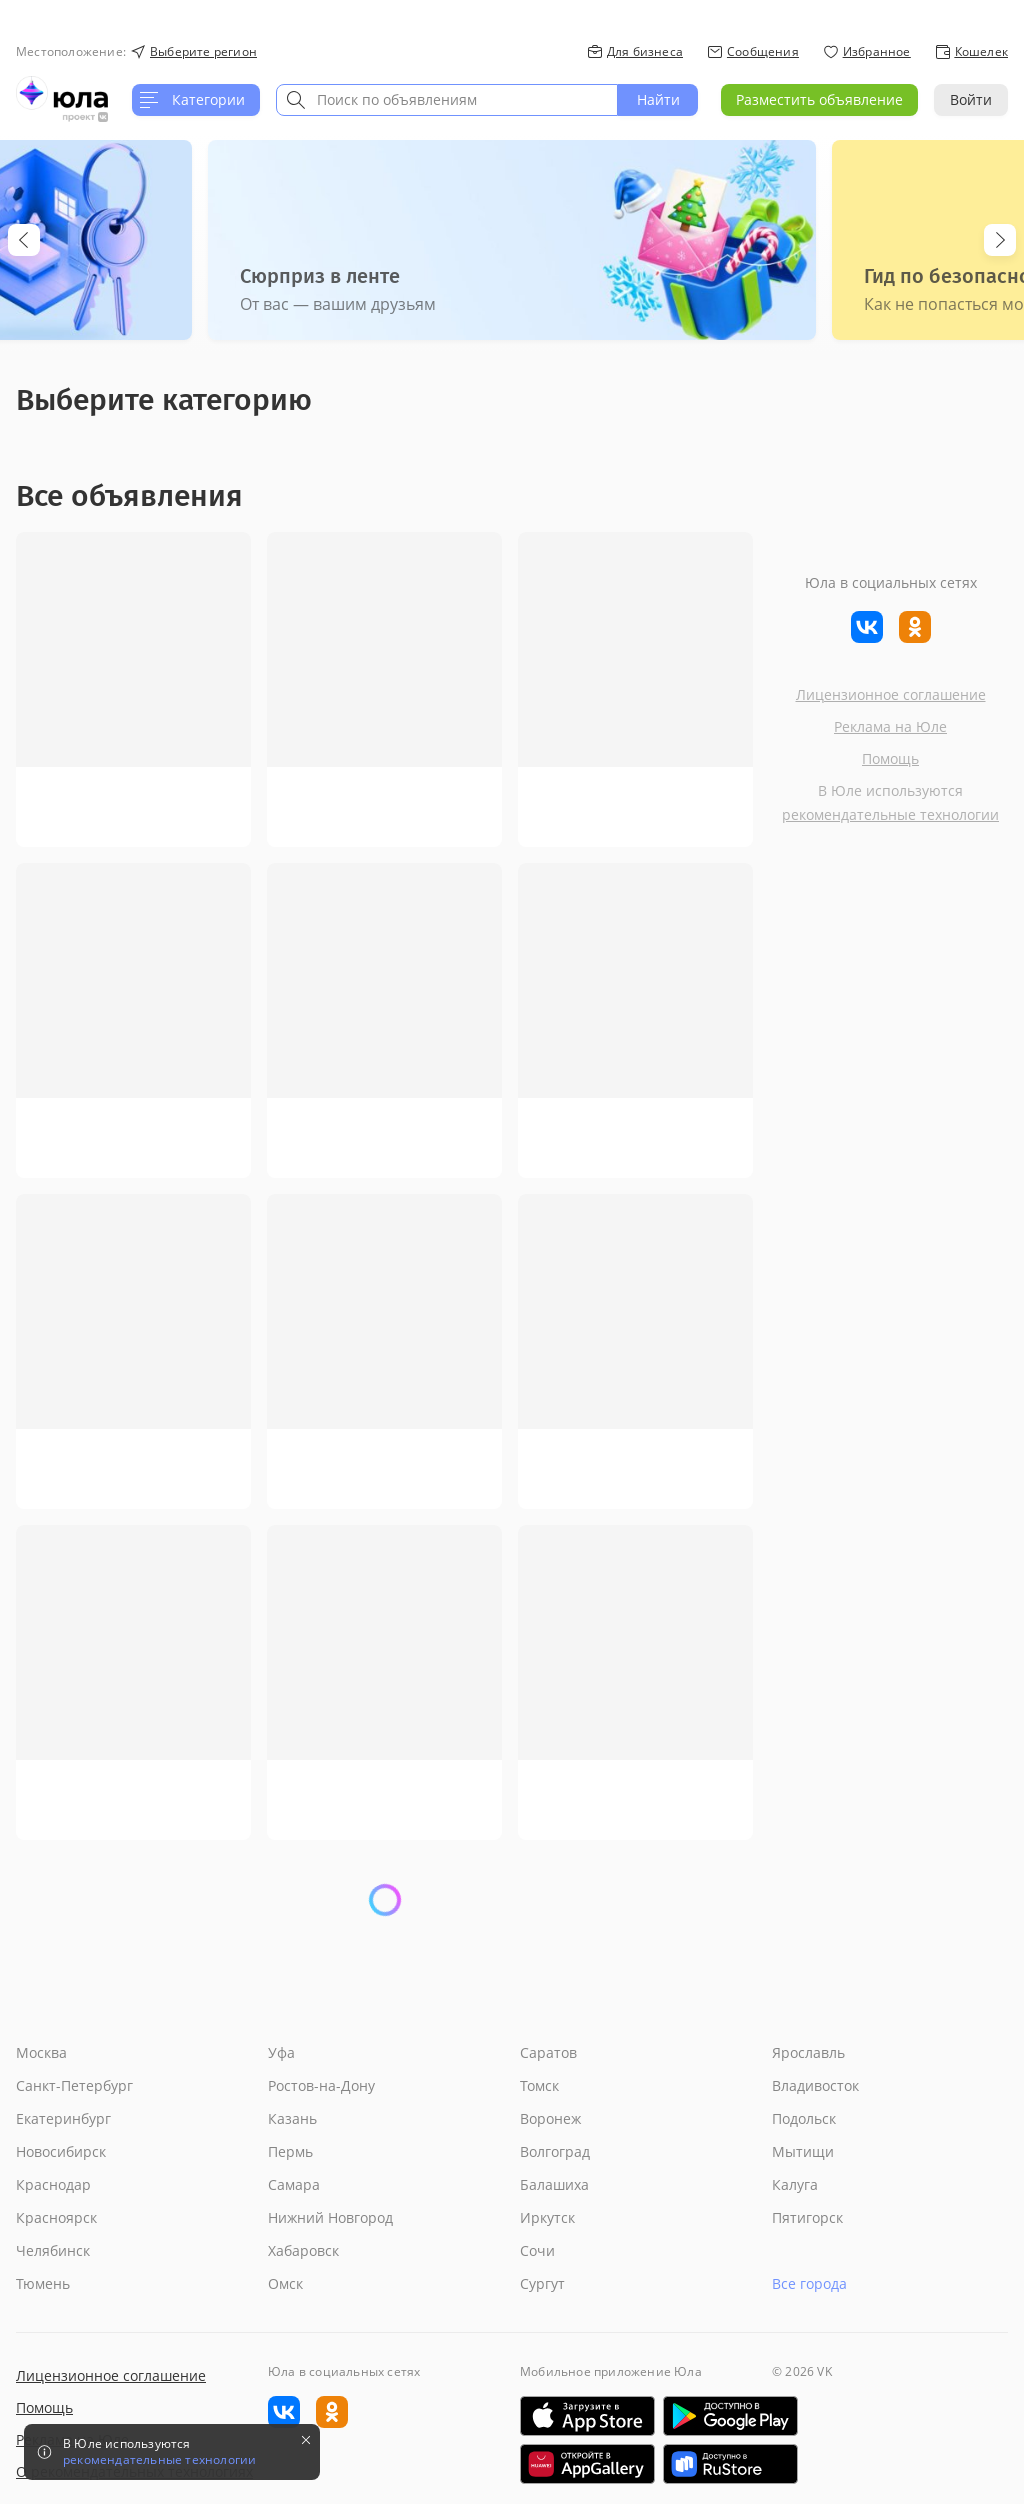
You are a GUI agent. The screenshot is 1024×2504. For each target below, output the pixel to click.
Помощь (890, 758)
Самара (294, 2184)
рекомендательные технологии (890, 814)
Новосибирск (61, 2151)
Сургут (542, 2283)
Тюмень (43, 2283)
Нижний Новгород (330, 2217)
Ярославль (808, 2052)
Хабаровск (303, 2250)
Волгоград (555, 2151)
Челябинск (53, 2250)
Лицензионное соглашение (891, 694)
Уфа (281, 2052)
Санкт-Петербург (74, 2085)
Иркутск (547, 2217)
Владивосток (815, 2085)
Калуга (795, 2184)
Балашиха (554, 2184)
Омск (285, 2283)
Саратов (548, 2052)
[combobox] (447, 100)
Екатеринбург (63, 2118)
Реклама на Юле (890, 726)
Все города (809, 2283)
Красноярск (56, 2217)
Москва (41, 2052)
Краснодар (53, 2184)
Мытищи (803, 2151)
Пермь (290, 2151)
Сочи (537, 2250)
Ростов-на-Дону (321, 2085)
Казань (292, 2118)
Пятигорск (807, 2217)
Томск (539, 2085)
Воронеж (550, 2118)
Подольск (804, 2118)
